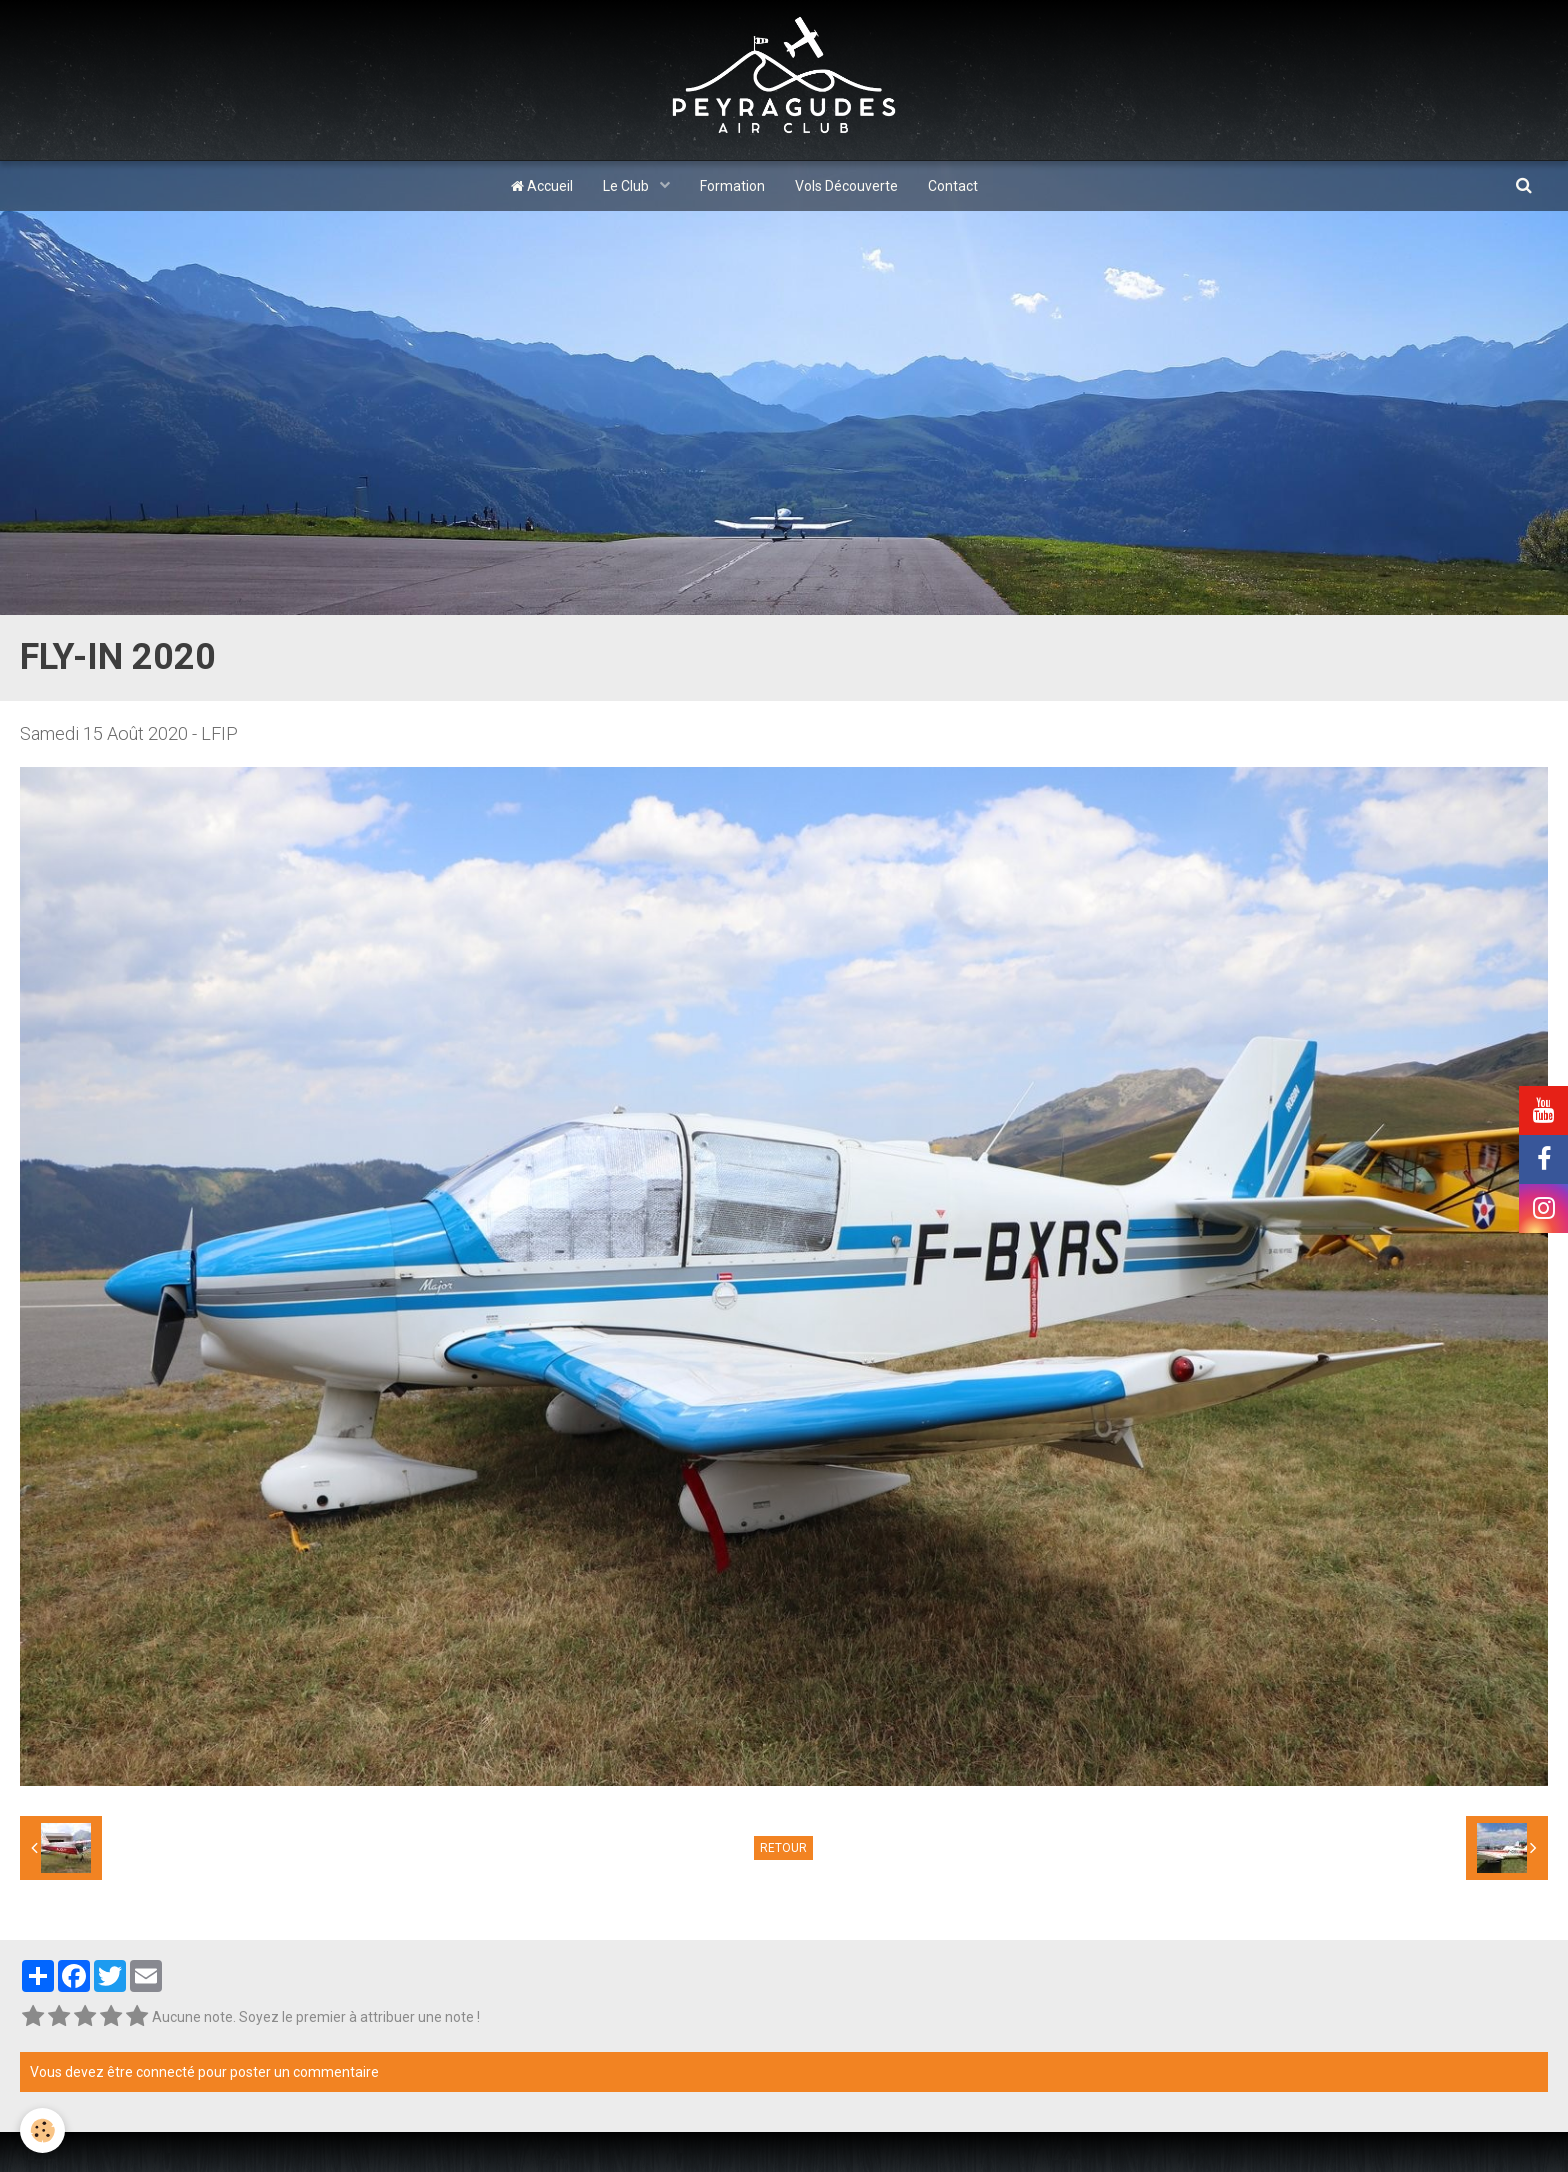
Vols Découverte (846, 186)
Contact (953, 186)
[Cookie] (42, 2130)
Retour (783, 1848)
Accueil (542, 186)
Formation (732, 186)
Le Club (627, 186)
